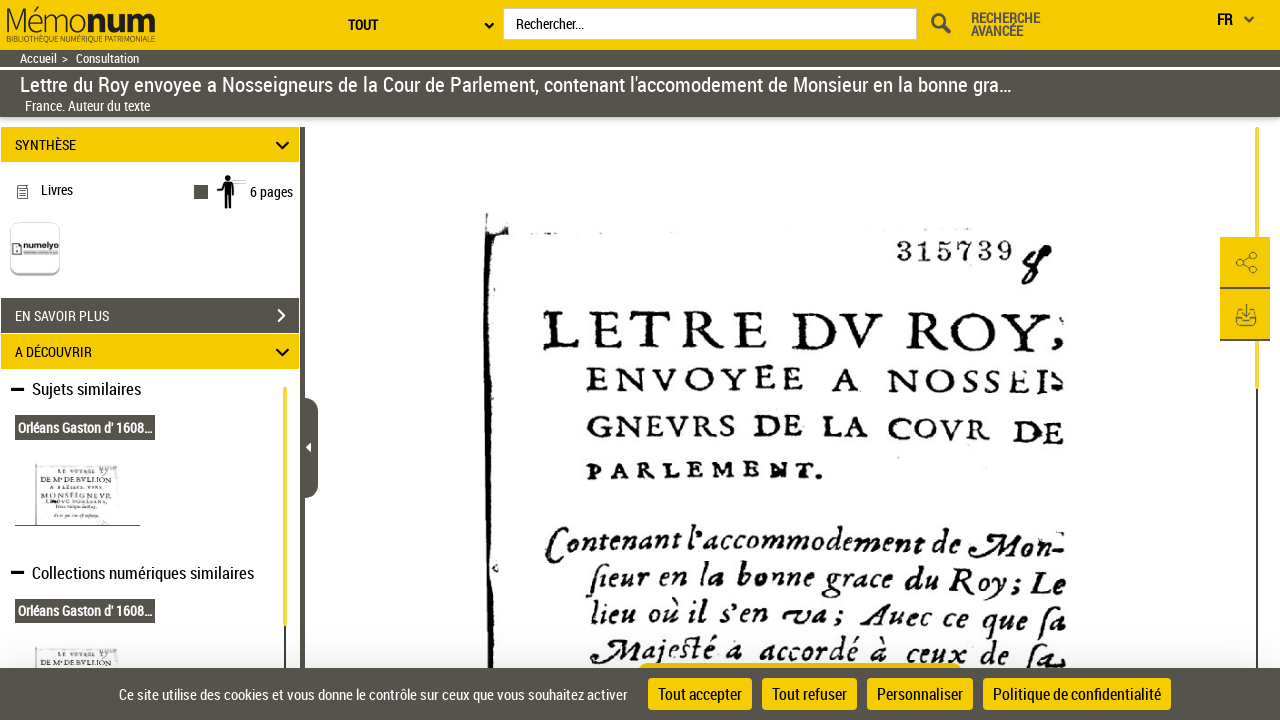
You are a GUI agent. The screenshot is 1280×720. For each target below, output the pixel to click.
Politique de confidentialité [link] (1077, 694)
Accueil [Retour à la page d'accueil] (38, 58)
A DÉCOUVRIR (155, 351)
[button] (1245, 263)
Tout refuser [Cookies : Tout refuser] (809, 694)
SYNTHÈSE (155, 144)
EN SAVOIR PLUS (157, 316)
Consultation (107, 58)
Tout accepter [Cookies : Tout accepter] (700, 694)
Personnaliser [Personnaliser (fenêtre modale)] (920, 694)
